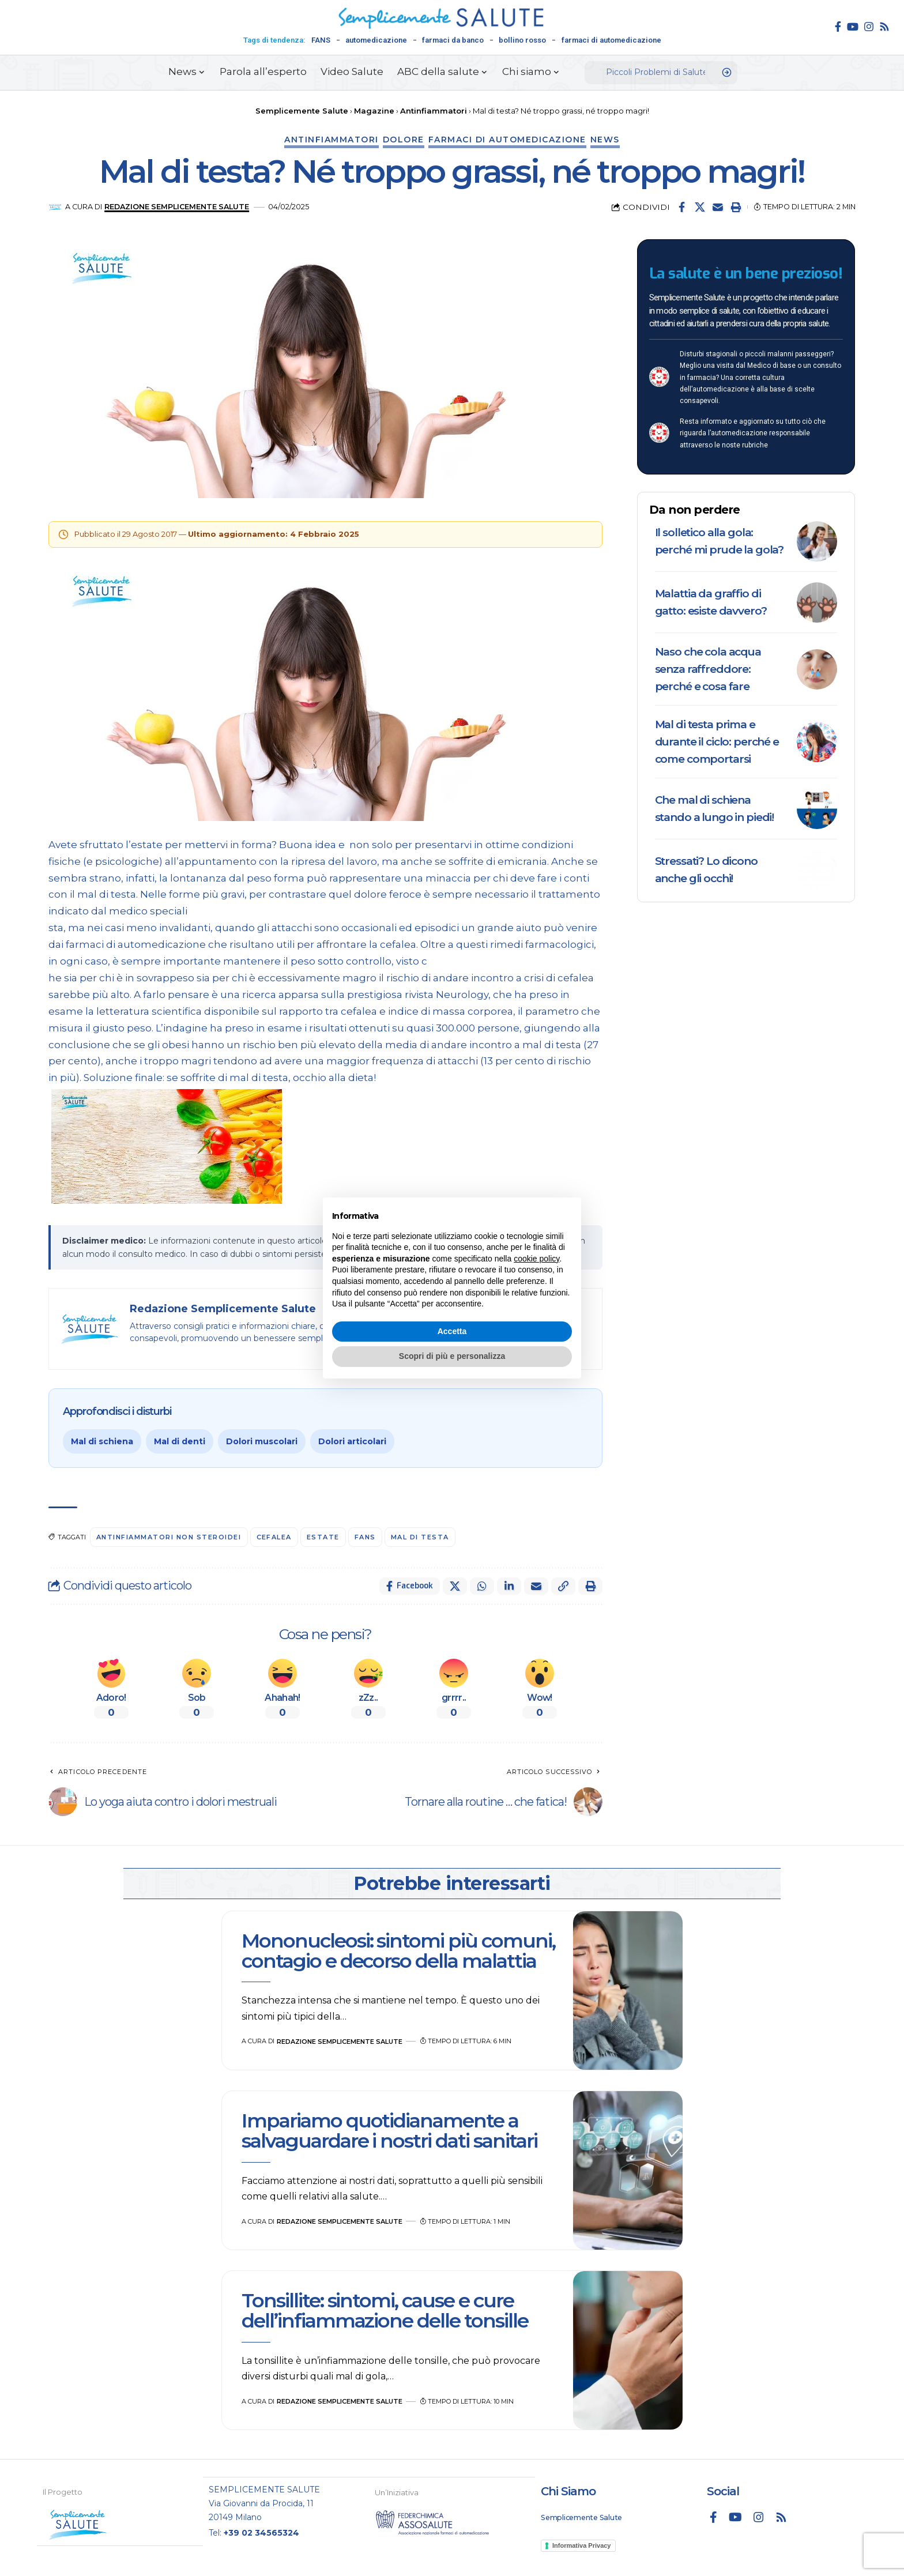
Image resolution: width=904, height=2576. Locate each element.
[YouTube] (852, 26)
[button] (736, 207)
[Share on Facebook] (682, 207)
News (605, 139)
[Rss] (884, 26)
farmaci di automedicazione (611, 40)
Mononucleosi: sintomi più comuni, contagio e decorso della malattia (398, 1951)
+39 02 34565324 (261, 2532)
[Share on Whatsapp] (482, 1586)
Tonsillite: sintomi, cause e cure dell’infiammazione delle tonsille (387, 2310)
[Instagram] (868, 26)
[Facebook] (838, 26)
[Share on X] (700, 207)
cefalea (274, 1537)
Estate (323, 1537)
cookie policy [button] (536, 1258)
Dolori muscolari (261, 1441)
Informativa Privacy (581, 2544)
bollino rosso (522, 40)
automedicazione (376, 40)
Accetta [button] (452, 1331)
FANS (320, 40)
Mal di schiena (102, 1441)
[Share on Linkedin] (509, 1586)
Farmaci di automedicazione (507, 139)
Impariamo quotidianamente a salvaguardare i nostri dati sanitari (389, 2130)
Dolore (403, 139)
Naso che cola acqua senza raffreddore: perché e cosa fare (708, 669)
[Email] (718, 207)
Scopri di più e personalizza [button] (452, 1356)
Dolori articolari (352, 1441)
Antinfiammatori (331, 139)
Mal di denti (179, 1441)
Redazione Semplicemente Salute (176, 206)
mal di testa (420, 1537)
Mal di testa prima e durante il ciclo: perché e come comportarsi (717, 742)
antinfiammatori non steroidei (169, 1537)
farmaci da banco (453, 40)
